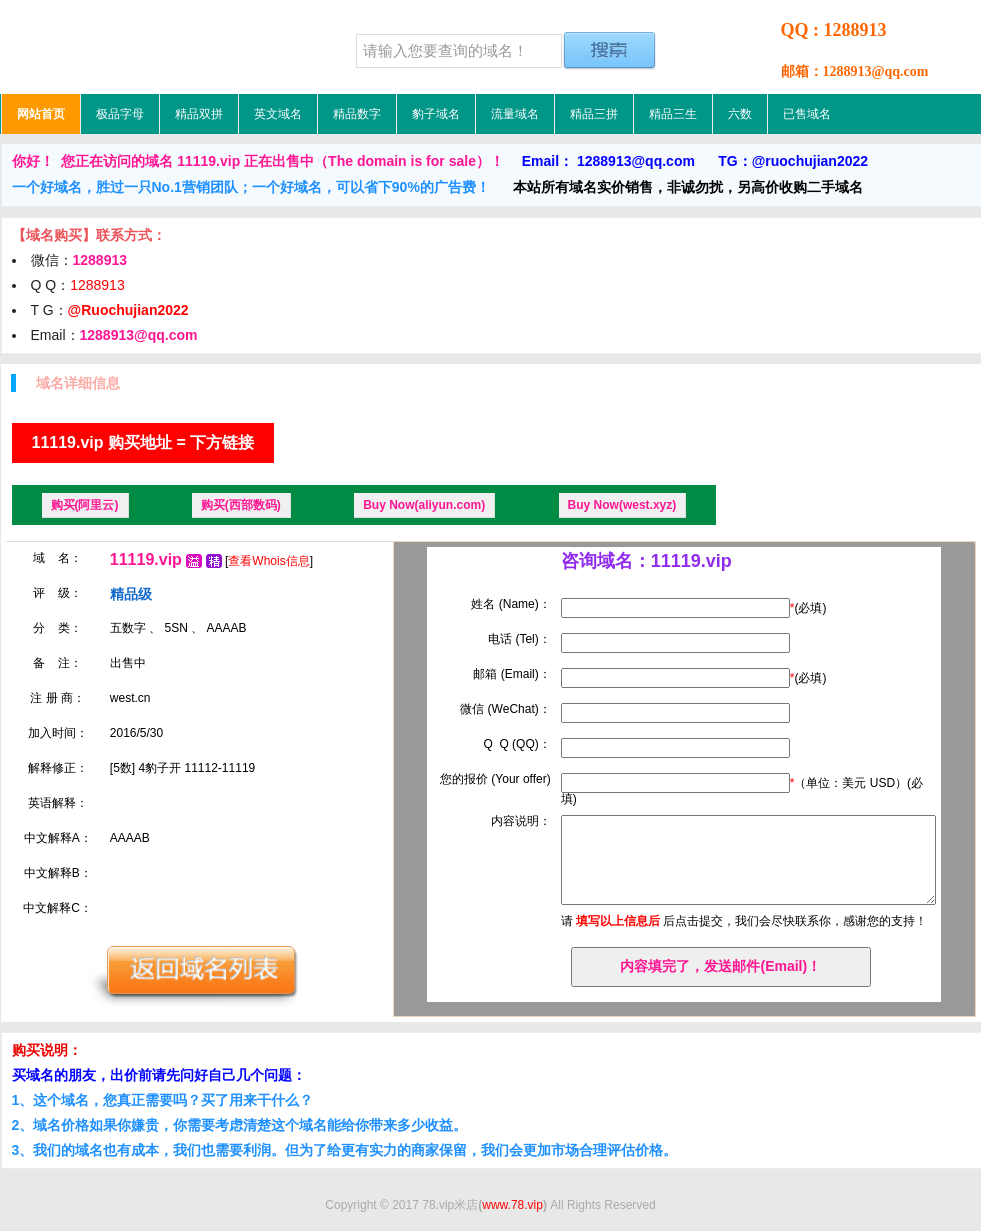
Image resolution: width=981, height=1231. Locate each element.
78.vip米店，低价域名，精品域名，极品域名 (126, 47)
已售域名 (807, 114)
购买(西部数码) (241, 505)
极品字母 (120, 114)
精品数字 (357, 114)
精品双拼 (199, 114)
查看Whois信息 (268, 561)
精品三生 (673, 114)
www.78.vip (512, 1205)
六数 (740, 114)
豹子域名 (436, 114)
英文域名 (278, 114)
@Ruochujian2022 (128, 310)
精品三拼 (594, 114)
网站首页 (41, 114)
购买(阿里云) (85, 505)
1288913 (97, 285)
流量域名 (515, 114)
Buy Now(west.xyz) (622, 505)
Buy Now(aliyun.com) (424, 505)
